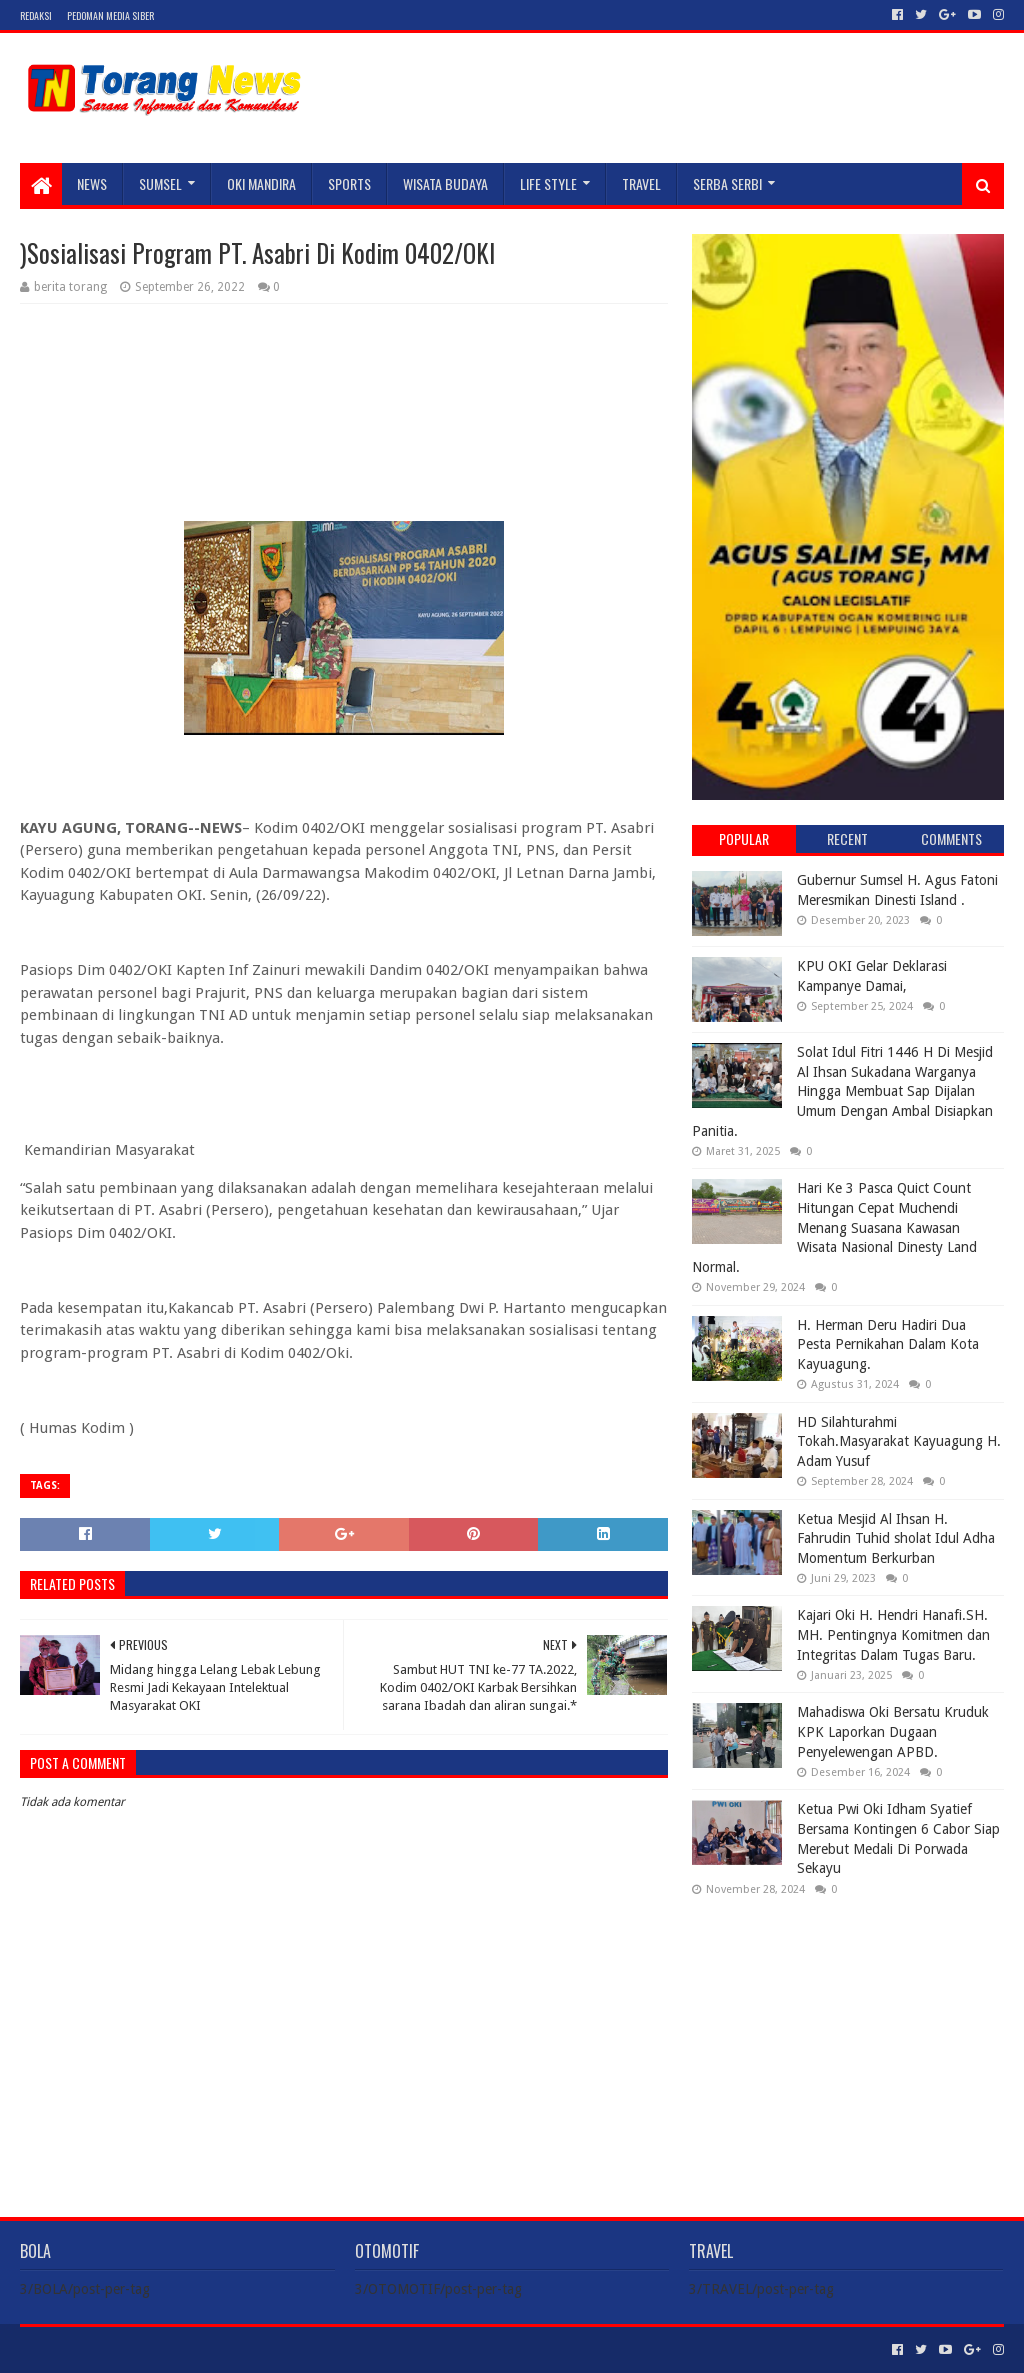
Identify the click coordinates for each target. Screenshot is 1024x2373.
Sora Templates (131, 2349)
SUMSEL (160, 183)
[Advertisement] (848, 2041)
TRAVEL (641, 183)
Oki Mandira (261, 183)
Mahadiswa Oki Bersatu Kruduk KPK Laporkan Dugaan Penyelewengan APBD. (893, 1731)
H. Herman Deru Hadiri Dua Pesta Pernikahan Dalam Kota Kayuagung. (888, 1344)
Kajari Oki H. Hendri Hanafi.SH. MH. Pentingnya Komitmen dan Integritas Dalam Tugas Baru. (893, 1634)
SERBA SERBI (727, 183)
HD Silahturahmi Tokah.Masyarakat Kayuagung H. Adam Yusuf (899, 1441)
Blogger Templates (246, 2349)
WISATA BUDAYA (445, 183)
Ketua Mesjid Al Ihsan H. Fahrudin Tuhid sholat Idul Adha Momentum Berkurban (896, 1538)
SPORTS (349, 183)
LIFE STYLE (548, 183)
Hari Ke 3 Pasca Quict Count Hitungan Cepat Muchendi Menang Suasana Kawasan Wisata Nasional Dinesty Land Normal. (834, 1227)
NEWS (92, 183)
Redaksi (36, 15)
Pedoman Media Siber (110, 15)
